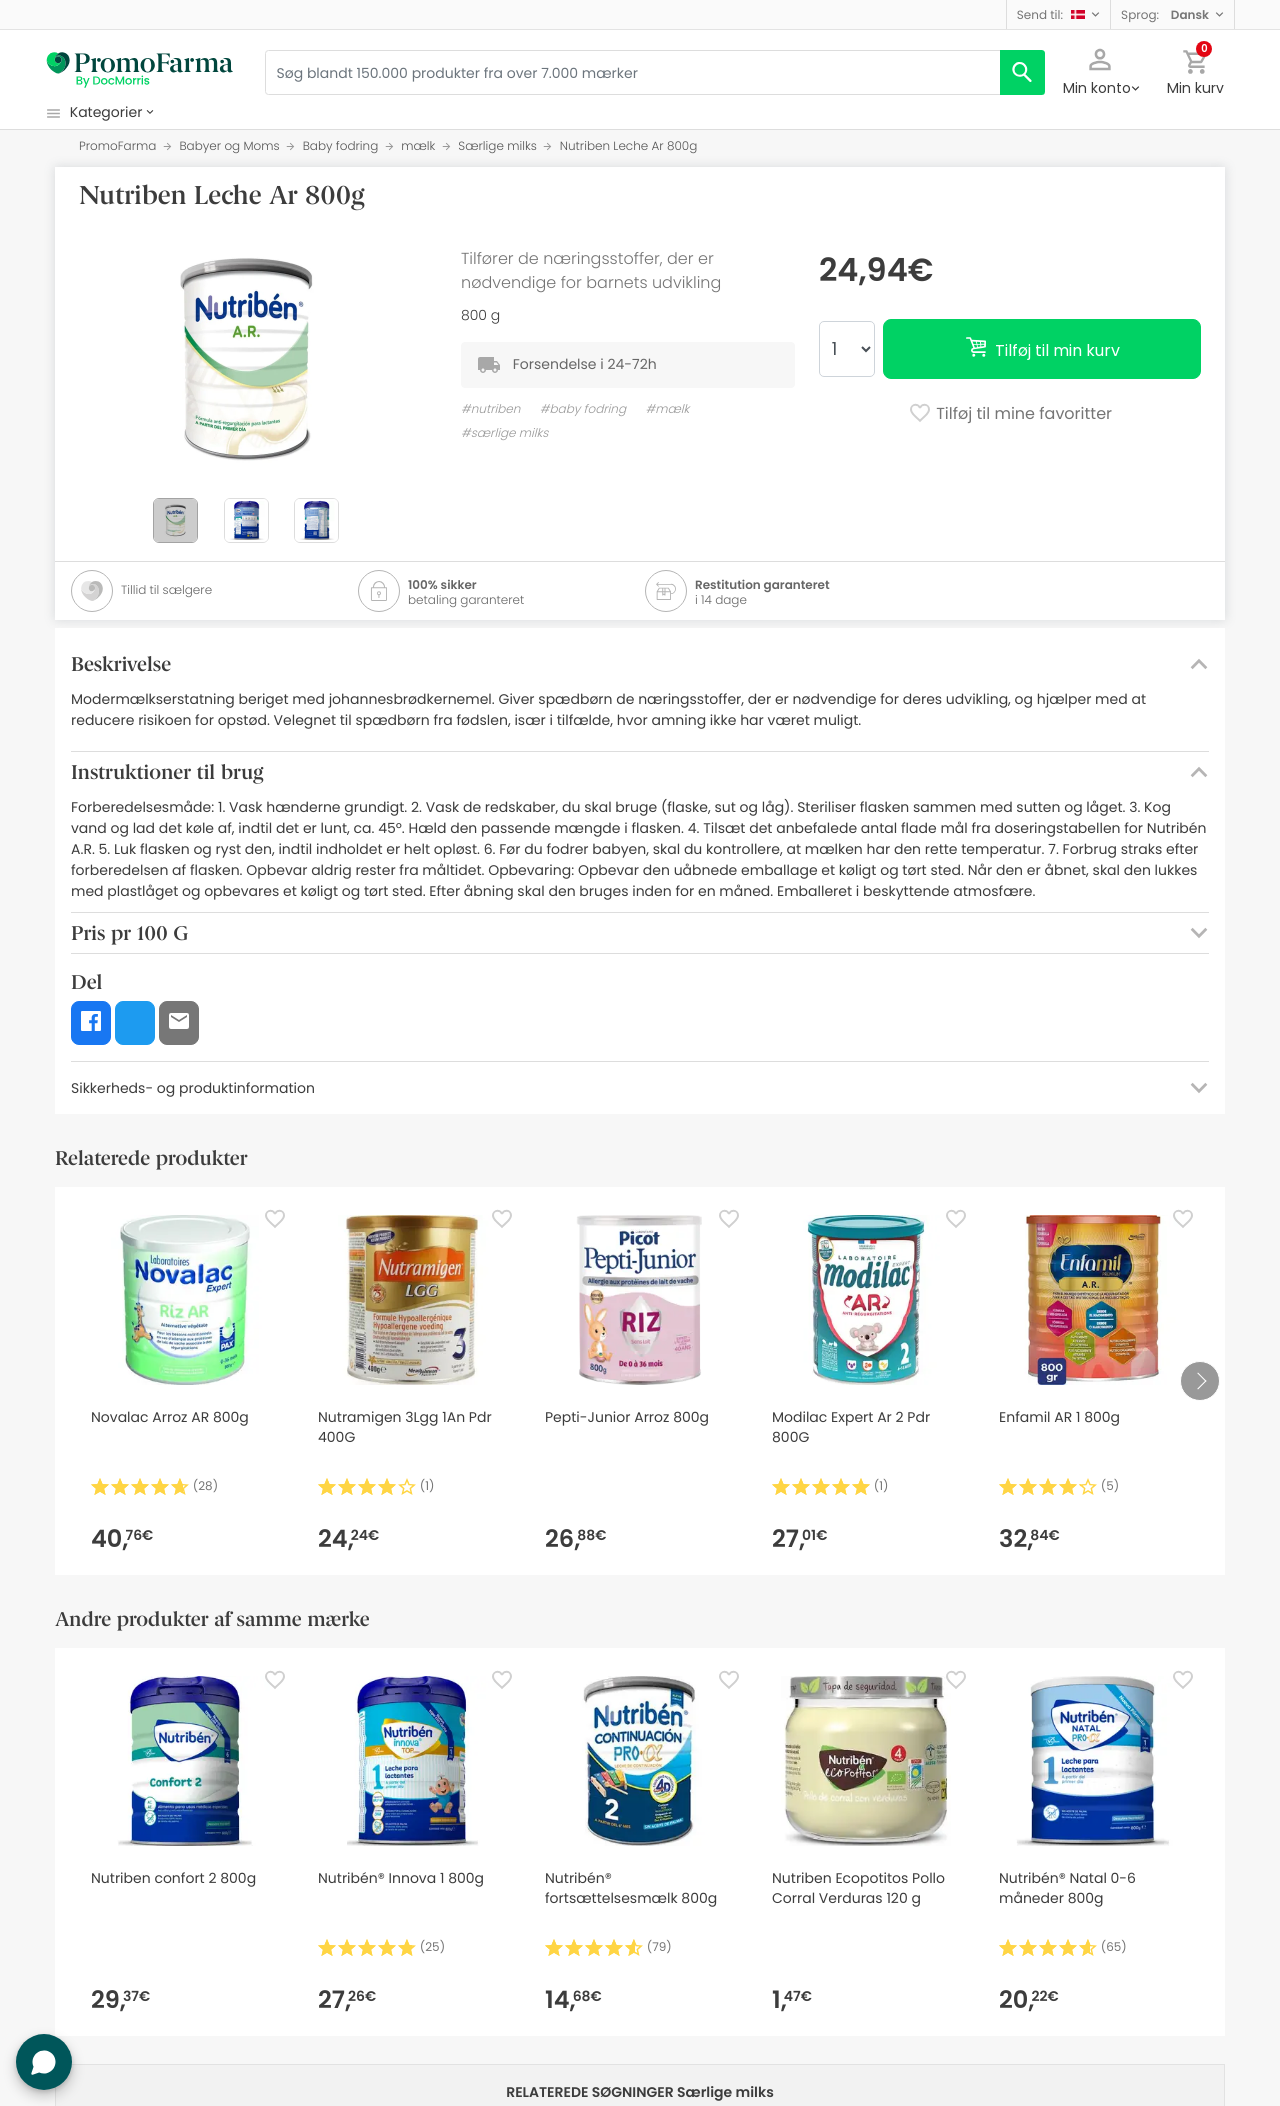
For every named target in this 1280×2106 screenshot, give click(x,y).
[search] (1022, 72)
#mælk (667, 409)
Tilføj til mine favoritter (1010, 415)
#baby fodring (583, 409)
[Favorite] (275, 1219)
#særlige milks (504, 433)
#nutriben (490, 409)
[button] (1058, 14)
